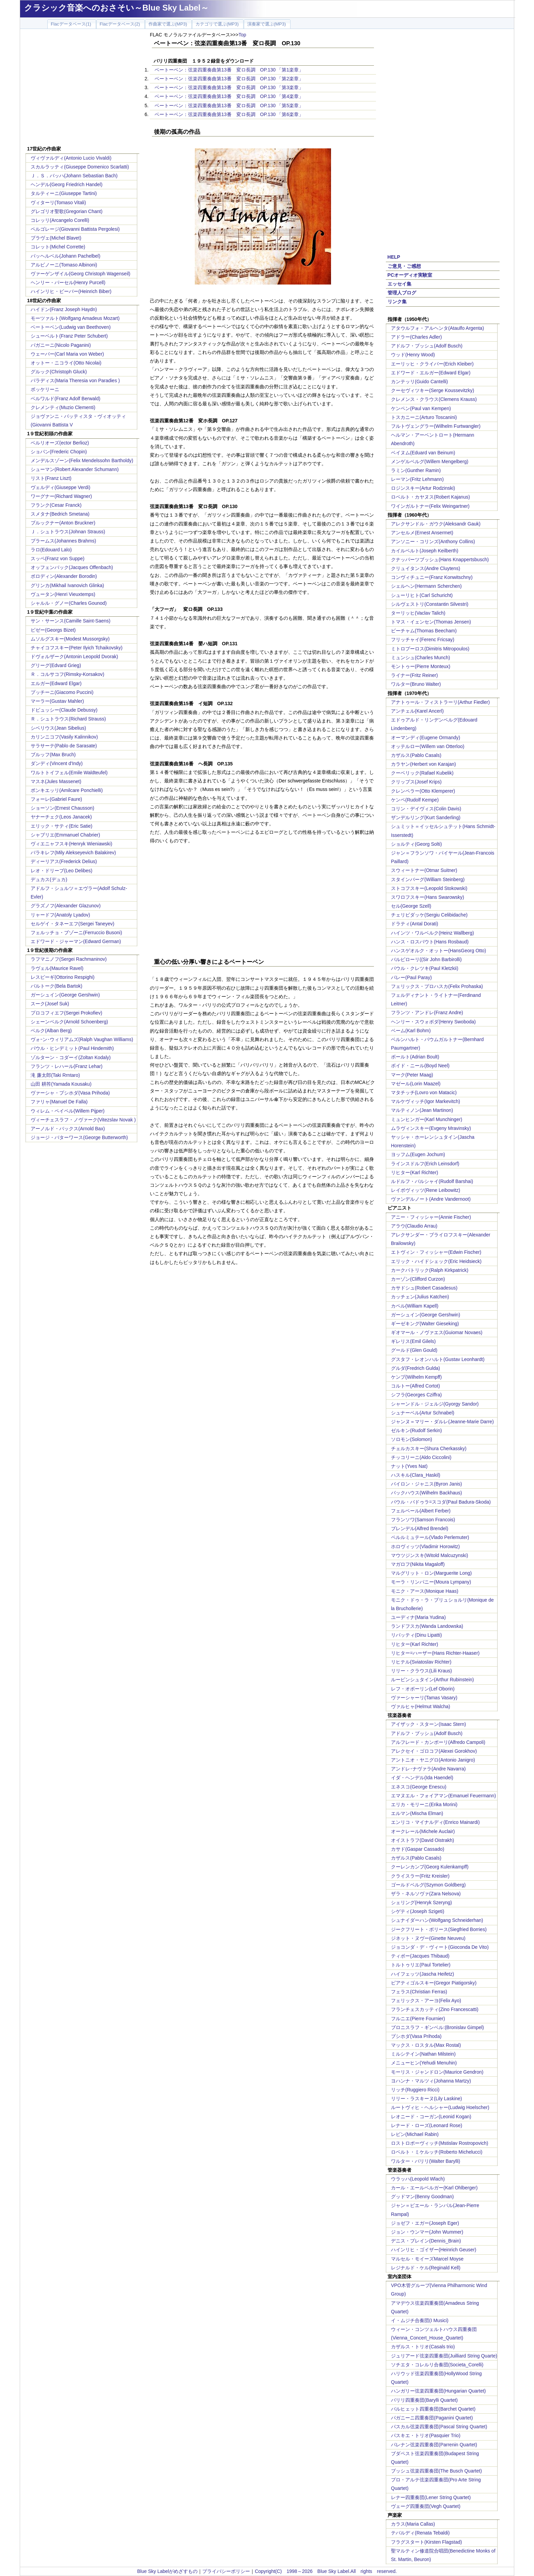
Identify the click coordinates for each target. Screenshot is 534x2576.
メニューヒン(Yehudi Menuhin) (424, 2062)
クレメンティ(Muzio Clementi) (63, 407)
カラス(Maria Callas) (413, 2524)
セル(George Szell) (411, 906)
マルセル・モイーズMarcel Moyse (427, 2259)
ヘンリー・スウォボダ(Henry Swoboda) (433, 1021)
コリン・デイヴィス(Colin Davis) (426, 808)
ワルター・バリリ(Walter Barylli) (425, 2161)
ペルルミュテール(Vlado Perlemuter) (430, 1537)
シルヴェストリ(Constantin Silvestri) (429, 604)
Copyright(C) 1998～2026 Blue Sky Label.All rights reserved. (326, 2571)
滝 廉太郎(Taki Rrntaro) (55, 1075)
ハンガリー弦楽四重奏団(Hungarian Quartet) (438, 2391)
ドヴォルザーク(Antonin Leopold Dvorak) (74, 656)
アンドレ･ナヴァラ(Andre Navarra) (428, 1768)
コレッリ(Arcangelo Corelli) (60, 220)
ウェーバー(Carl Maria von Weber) (67, 354)
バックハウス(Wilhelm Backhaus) (426, 1492)
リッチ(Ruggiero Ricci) (415, 2089)
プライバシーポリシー (226, 2571)
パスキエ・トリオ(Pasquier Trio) (425, 2435)
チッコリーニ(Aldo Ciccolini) (421, 1457)
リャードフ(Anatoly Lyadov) (60, 915)
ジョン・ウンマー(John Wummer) (427, 2232)
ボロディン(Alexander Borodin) (64, 576)
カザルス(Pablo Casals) (416, 755)
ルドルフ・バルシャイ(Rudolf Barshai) (432, 1181)
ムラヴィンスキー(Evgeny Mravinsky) (431, 1128)
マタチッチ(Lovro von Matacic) (424, 1092)
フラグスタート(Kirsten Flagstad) (426, 2542)
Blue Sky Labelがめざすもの (167, 2571)
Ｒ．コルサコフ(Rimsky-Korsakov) (67, 674)
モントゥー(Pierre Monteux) (420, 666)
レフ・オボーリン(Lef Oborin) (423, 1688)
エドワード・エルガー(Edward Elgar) (430, 372)
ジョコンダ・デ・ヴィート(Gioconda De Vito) (440, 1947)
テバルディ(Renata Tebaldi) (420, 2533)
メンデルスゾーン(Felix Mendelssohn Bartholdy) (82, 460)
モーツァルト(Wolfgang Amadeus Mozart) (75, 318)
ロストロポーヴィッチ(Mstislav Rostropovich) (439, 2143)
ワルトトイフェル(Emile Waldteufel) (69, 772)
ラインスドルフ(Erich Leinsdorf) (425, 1163)
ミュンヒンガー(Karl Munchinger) (426, 1119)
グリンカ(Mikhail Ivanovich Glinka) (67, 585)
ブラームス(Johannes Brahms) (63, 541)
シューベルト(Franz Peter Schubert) (69, 336)
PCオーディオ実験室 (410, 275)
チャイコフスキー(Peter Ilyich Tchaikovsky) (77, 647)
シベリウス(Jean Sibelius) (58, 728)
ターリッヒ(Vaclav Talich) (418, 613)
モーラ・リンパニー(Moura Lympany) (431, 1582)
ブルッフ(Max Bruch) (53, 754)
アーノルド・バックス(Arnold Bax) (68, 1128)
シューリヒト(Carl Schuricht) (422, 595)
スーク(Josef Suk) (50, 1003)
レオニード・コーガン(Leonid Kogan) (431, 2116)
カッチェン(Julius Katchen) (420, 1296)
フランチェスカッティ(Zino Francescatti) (434, 2009)
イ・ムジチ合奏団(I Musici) (420, 2320)
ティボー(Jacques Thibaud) (420, 1956)
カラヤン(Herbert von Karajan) (423, 764)
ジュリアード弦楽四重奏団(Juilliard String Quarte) (444, 2356)
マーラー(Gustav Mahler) (57, 701)
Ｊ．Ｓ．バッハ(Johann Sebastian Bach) (74, 175)
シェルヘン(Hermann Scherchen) (426, 586)
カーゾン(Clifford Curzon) (418, 1279)
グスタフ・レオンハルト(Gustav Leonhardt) (438, 1359)
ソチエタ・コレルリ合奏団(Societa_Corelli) (437, 2364)
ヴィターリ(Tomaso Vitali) (58, 202)
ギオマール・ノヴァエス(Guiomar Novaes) (436, 1332)
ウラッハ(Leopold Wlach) (418, 2179)
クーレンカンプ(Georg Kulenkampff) (430, 1866)
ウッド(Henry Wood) (413, 354)
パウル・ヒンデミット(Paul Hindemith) (72, 1048)
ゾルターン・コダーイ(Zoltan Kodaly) (71, 1057)
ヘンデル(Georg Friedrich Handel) (67, 184)
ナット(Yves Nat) (409, 1466)
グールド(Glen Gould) (414, 1350)
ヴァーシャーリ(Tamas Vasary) (424, 1697)
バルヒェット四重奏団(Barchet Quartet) (433, 2409)
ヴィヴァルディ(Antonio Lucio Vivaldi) (71, 158)
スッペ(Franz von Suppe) (57, 558)
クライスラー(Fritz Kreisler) (420, 1876)
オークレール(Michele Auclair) (423, 1831)
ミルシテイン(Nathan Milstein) (423, 2054)
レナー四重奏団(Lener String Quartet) (431, 2497)
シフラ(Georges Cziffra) (416, 1394)
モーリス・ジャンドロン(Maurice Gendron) (437, 2072)
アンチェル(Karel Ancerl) (417, 711)
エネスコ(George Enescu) (418, 1786)
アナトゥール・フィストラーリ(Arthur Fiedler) (440, 702)
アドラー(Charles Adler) (416, 337)
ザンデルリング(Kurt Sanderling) (425, 817)
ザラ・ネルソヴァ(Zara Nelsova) (426, 1893)
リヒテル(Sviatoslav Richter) (421, 1662)
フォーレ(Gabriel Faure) (56, 799)
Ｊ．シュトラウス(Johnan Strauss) (68, 531)
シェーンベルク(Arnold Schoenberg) (69, 1021)
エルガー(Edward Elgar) (56, 683)
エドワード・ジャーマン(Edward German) (76, 941)
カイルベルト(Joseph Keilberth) (424, 550)
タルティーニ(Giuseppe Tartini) (64, 193)
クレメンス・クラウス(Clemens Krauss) (434, 399)
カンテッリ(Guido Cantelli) (419, 381)
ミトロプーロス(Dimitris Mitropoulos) (430, 648)
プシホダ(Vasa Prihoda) (416, 2036)
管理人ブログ (402, 292)
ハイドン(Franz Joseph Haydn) (64, 309)
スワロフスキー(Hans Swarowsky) (427, 897)
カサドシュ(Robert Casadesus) (424, 1288)
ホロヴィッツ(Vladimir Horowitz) (425, 1546)
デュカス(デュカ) (49, 879)
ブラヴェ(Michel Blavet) (56, 238)
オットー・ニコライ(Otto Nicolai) (66, 363)
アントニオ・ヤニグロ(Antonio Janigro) (433, 1760)
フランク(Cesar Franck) (56, 505)
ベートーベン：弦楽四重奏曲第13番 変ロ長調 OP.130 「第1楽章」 (229, 69)
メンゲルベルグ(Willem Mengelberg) (429, 461)
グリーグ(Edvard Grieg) (56, 665)
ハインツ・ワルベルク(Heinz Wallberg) (432, 933)
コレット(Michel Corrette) (58, 246)
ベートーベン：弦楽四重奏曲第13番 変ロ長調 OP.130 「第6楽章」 (229, 114)
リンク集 (397, 301)
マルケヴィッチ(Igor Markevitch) (425, 1101)
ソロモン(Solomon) (411, 1439)
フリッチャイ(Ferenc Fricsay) (422, 639)
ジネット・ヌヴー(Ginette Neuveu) (428, 1938)
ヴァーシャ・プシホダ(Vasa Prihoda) (70, 1093)
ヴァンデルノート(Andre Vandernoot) (431, 1199)
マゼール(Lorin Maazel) (415, 1083)
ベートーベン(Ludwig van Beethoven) (71, 327)
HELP (394, 257)
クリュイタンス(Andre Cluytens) (425, 568)
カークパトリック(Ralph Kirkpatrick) (429, 1270)
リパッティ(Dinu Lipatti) (416, 1635)
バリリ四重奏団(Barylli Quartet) (424, 2400)
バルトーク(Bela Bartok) (56, 986)
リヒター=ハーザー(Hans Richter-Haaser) (435, 1653)
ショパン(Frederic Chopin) (59, 451)
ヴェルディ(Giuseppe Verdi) (60, 487)
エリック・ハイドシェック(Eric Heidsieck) (436, 1261)
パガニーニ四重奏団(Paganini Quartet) (432, 2417)
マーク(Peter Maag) (412, 1075)
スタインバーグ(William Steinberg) (428, 879)
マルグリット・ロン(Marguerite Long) (431, 1573)
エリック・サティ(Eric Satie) (61, 826)
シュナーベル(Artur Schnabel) (422, 1412)
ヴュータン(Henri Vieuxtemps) (63, 594)
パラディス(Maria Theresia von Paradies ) (75, 380)
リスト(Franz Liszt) (51, 478)
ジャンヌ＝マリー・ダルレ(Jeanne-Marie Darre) (442, 1421)
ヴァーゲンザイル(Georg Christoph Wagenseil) (80, 273)
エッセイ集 (399, 284)
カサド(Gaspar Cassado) (417, 1849)
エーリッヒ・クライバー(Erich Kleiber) (432, 364)
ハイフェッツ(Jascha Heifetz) (422, 1974)
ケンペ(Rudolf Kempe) (415, 800)
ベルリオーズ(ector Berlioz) (60, 442)
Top (242, 34)
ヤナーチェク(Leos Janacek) (61, 817)
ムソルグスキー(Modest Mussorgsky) (70, 639)
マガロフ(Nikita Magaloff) (418, 1564)
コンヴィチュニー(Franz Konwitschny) (432, 577)
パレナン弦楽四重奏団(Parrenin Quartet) (434, 2444)
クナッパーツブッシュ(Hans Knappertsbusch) (440, 559)
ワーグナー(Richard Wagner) (61, 496)
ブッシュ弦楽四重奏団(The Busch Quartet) (436, 2471)
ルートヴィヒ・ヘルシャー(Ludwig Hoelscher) (440, 2107)
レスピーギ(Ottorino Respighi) (63, 977)
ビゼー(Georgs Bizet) (53, 630)
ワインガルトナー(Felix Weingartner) (430, 506)
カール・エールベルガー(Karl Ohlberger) (434, 2187)
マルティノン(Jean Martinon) (422, 1110)
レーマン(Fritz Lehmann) (417, 479)
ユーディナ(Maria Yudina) (418, 1617)
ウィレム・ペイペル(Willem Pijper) (68, 1111)
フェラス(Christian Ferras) (419, 1991)
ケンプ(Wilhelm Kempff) (416, 1377)
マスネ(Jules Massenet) (56, 781)
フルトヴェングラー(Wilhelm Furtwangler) (436, 426)
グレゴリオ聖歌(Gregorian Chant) (67, 211)
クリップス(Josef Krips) (416, 781)
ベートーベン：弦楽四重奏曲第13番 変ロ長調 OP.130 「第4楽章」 (229, 96)
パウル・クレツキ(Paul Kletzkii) (424, 968)
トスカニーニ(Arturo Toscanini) (424, 417)
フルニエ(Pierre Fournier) (418, 2018)
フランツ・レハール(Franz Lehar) (67, 1066)
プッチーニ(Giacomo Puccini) (62, 692)
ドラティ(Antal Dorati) (414, 923)
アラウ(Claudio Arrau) (414, 1226)
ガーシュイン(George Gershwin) (65, 995)
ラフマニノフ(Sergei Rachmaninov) (69, 959)
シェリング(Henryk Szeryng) (421, 1902)
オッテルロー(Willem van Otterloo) (427, 746)
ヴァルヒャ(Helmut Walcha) (420, 1706)
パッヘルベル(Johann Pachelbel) (65, 256)
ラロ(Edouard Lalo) (51, 549)
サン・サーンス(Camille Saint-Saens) (70, 620)
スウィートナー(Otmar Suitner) (424, 870)
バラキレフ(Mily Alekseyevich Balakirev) (73, 852)
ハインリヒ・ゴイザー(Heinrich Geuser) (433, 2249)
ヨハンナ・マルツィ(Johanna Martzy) (431, 2081)
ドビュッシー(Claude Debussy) (64, 710)
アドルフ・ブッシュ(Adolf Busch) (426, 346)
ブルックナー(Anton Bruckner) (63, 522)
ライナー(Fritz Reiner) (414, 675)
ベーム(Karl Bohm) (411, 1030)
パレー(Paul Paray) (411, 977)
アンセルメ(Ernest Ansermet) (422, 532)
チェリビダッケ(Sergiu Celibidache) (429, 915)
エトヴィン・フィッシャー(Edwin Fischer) (436, 1252)
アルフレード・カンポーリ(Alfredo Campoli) (438, 1742)
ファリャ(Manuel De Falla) (59, 1101)
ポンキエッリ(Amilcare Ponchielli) (67, 790)
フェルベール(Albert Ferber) (421, 1510)
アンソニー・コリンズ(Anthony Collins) (433, 541)
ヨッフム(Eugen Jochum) (418, 1154)
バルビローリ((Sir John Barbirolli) (426, 959)
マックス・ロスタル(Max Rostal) (426, 2045)
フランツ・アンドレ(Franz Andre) (427, 1012)
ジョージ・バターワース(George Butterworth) (79, 1137)
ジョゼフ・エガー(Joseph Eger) (425, 2223)
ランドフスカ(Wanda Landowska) (427, 1626)
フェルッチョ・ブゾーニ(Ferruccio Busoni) (76, 932)
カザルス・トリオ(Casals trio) (423, 2346)
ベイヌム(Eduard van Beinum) (423, 452)
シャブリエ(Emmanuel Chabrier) (65, 835)
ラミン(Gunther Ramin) (416, 470)
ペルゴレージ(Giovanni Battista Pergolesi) (75, 229)
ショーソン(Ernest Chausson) (62, 808)
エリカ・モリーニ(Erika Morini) (424, 1804)
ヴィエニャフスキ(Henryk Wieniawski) (71, 843)
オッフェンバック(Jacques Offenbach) (72, 567)
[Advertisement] (82, 88)
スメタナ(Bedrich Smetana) (60, 514)
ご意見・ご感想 (404, 266)
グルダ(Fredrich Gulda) (415, 1368)
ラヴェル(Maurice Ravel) (57, 968)
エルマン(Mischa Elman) (417, 1813)
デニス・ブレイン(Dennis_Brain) (426, 2240)
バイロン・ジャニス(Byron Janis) (426, 1484)
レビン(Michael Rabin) (415, 2134)
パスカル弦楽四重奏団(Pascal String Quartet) (439, 2426)
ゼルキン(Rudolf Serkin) (416, 1430)
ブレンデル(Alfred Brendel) (419, 1528)
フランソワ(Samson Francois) (423, 1519)
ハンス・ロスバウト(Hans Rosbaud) (430, 941)
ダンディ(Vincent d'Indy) (57, 763)
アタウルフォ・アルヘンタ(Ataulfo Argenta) (437, 328)
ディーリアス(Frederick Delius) (64, 861)
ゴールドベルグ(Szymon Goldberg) (428, 1885)
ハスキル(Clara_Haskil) (415, 1475)
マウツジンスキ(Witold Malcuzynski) (429, 1555)
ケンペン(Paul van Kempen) (421, 408)
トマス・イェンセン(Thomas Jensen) (431, 622)
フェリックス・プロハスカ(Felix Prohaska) (437, 986)
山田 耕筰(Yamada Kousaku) (61, 1084)
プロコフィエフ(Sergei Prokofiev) (66, 1013)
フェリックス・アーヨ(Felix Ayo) (426, 2000)
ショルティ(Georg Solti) (416, 844)
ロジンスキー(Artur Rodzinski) (423, 488)
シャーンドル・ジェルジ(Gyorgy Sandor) (434, 1404)
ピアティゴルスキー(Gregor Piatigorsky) (433, 1983)
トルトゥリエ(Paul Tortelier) (421, 1964)
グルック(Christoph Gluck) (59, 371)
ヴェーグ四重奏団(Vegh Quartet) (425, 2506)
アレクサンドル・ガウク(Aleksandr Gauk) (436, 523)
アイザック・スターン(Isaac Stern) (428, 1724)
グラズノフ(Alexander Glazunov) (65, 905)
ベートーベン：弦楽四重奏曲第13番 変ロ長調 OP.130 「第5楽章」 (229, 105)
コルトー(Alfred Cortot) (415, 1386)
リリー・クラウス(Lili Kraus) (421, 1670)
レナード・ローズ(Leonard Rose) (426, 2125)
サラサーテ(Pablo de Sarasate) (64, 745)
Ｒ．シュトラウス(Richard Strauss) (68, 719)
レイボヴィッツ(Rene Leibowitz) (425, 1190)
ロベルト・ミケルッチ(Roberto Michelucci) (436, 2152)
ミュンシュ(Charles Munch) (420, 657)
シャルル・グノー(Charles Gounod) (69, 603)
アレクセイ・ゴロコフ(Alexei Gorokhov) (434, 1751)
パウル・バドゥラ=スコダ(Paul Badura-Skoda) (441, 1502)
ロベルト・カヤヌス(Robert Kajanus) (430, 497)
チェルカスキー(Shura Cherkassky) (429, 1448)
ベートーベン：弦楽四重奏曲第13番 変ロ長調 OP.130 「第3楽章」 (229, 87)
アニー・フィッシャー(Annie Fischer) (431, 1217)
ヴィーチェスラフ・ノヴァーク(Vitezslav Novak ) (83, 1119)
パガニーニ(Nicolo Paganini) (61, 345)
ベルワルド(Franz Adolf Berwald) (65, 398)
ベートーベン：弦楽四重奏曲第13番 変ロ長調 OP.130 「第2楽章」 (229, 78)
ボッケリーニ (45, 389)
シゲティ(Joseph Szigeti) (417, 1911)
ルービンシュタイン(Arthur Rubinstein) (432, 1679)
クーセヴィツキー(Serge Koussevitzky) (432, 390)
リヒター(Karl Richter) (414, 1172)
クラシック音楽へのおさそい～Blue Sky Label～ (116, 7)
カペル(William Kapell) (414, 1306)
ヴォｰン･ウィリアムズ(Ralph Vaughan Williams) (82, 1039)
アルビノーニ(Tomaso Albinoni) (64, 265)
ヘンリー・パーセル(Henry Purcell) (68, 282)
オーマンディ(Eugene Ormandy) (425, 737)
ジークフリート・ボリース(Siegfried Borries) (439, 1929)
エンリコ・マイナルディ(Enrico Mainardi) (435, 1822)
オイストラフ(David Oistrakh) (422, 1840)
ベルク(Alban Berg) (51, 1030)
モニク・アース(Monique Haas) (424, 1591)
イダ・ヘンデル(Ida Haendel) (422, 1777)
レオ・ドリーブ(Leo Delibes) (61, 870)
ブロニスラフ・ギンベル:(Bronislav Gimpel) (437, 2027)
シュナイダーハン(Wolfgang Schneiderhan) (437, 1920)
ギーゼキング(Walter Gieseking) (425, 1323)
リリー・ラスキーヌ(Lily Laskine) (426, 2098)
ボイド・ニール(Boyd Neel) (420, 1065)
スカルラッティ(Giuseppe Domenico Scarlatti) (80, 166)
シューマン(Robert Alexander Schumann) (75, 469)
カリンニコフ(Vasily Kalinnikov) (64, 737)
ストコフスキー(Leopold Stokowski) (429, 888)
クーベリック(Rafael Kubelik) (422, 773)
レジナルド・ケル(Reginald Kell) (425, 2267)
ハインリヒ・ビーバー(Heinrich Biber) (71, 291)
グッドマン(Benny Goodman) (422, 2196)
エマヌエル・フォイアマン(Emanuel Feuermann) (443, 1795)
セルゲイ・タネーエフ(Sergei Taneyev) (72, 923)
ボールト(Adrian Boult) (415, 1056)
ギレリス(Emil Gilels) (413, 1341)
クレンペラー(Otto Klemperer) (423, 791)
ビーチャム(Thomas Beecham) (424, 630)
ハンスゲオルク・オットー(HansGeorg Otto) (438, 950)
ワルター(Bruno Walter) (416, 684)
